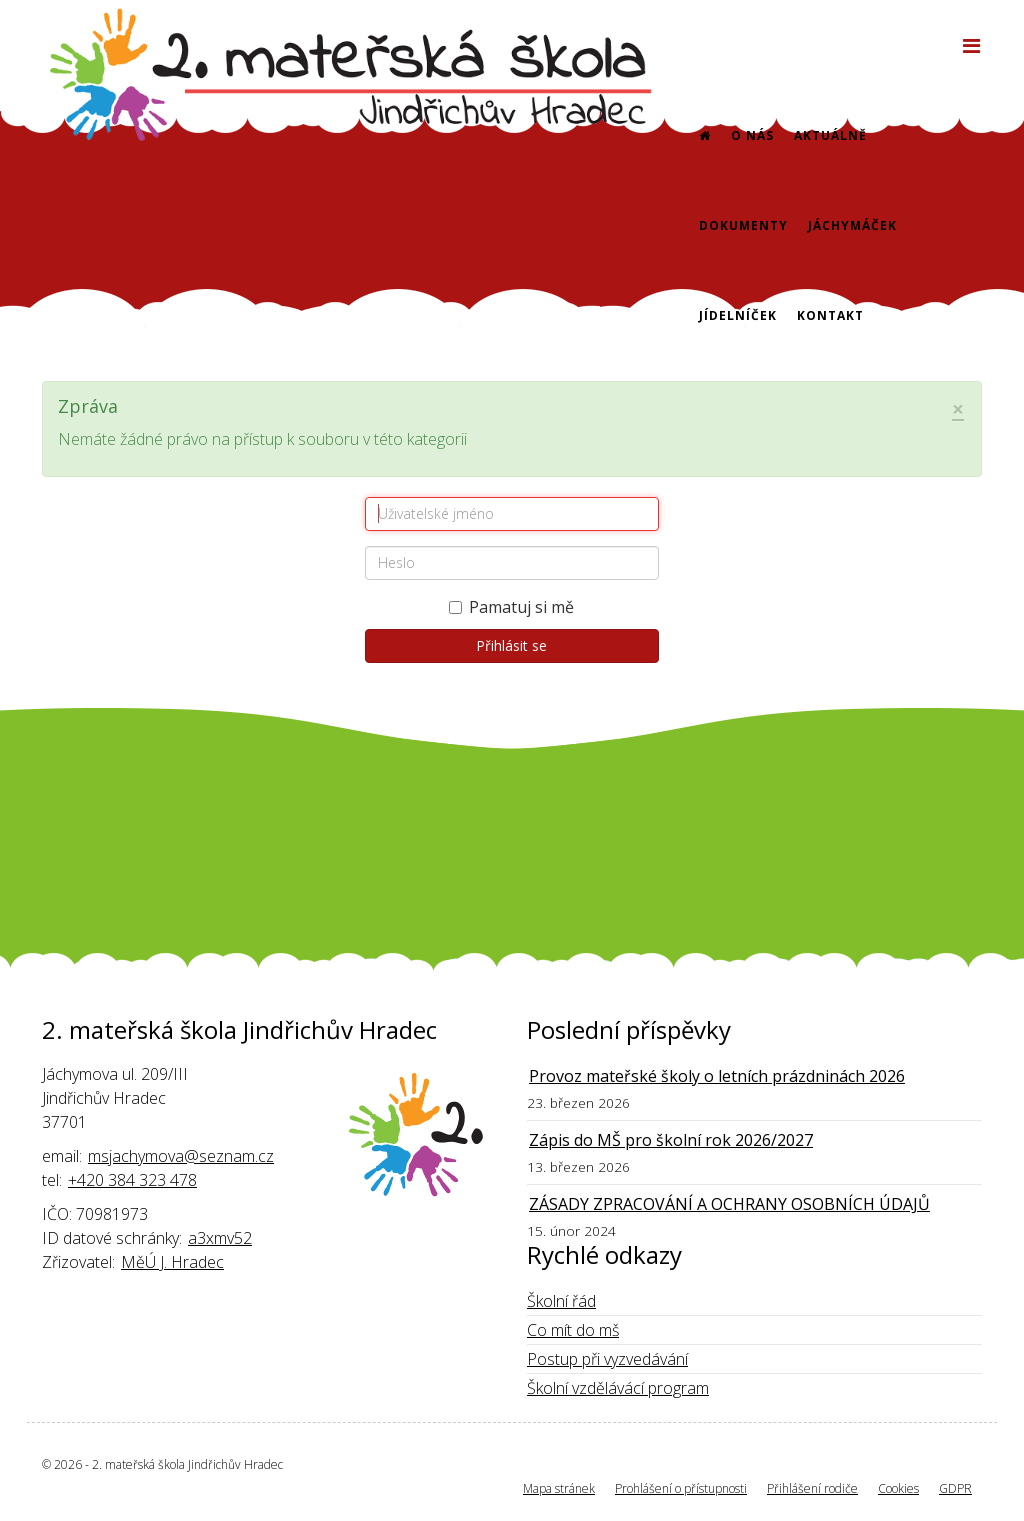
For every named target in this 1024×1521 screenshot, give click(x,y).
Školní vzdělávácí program (618, 1388)
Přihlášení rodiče (812, 1488)
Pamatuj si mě (511, 607)
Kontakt (830, 315)
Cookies (898, 1488)
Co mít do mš (573, 1330)
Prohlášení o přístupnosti (681, 1488)
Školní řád (561, 1301)
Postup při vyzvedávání (607, 1359)
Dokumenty (743, 225)
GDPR (955, 1488)
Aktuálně (830, 135)
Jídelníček (738, 315)
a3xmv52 (220, 1238)
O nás (752, 135)
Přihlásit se (511, 645)
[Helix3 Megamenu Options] (971, 45)
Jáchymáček (852, 225)
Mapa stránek (559, 1488)
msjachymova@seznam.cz (181, 1156)
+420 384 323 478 (132, 1180)
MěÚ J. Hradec (172, 1262)
